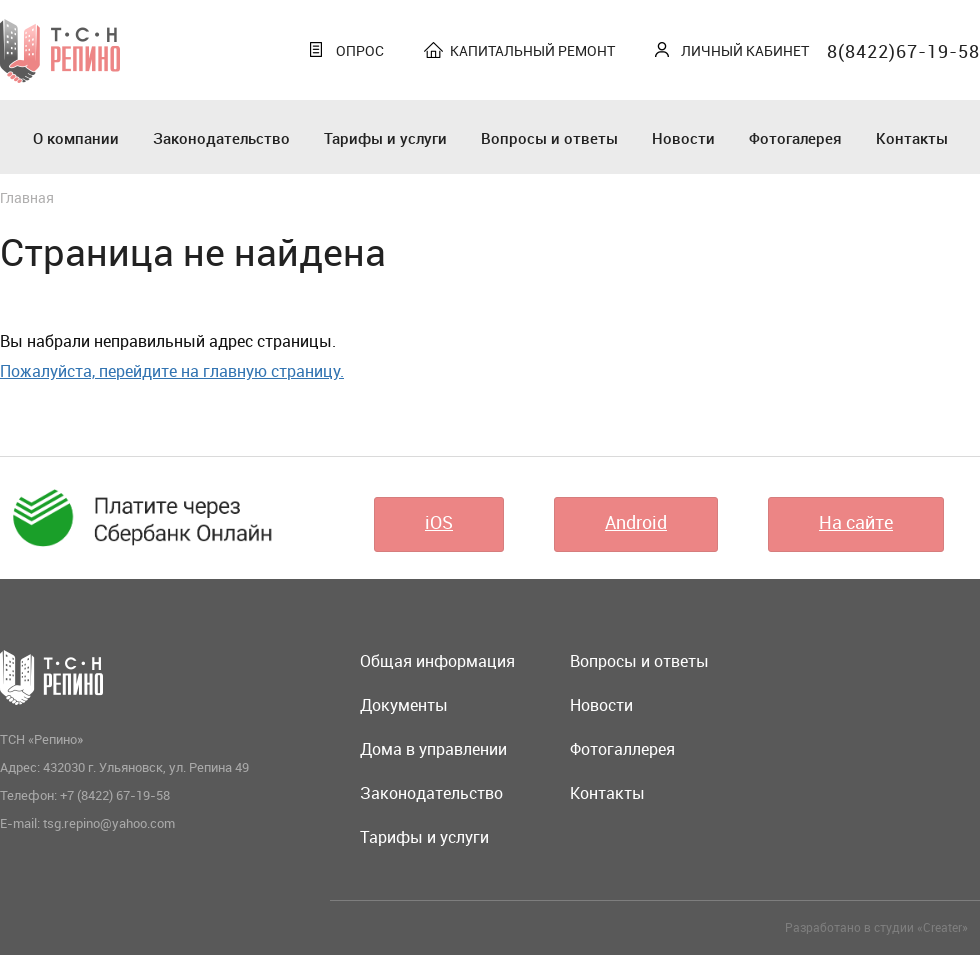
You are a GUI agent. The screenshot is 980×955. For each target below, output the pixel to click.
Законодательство (221, 138)
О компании (76, 138)
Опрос (360, 50)
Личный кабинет (745, 50)
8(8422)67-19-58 (903, 51)
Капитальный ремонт (532, 50)
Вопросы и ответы (549, 138)
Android (636, 522)
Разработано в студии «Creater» (876, 927)
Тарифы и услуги (385, 138)
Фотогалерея (795, 138)
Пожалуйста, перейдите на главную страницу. (172, 371)
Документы (404, 705)
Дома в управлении (433, 749)
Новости (683, 138)
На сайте (856, 522)
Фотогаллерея (622, 749)
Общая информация (437, 661)
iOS (439, 522)
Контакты (912, 138)
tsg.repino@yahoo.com (109, 823)
